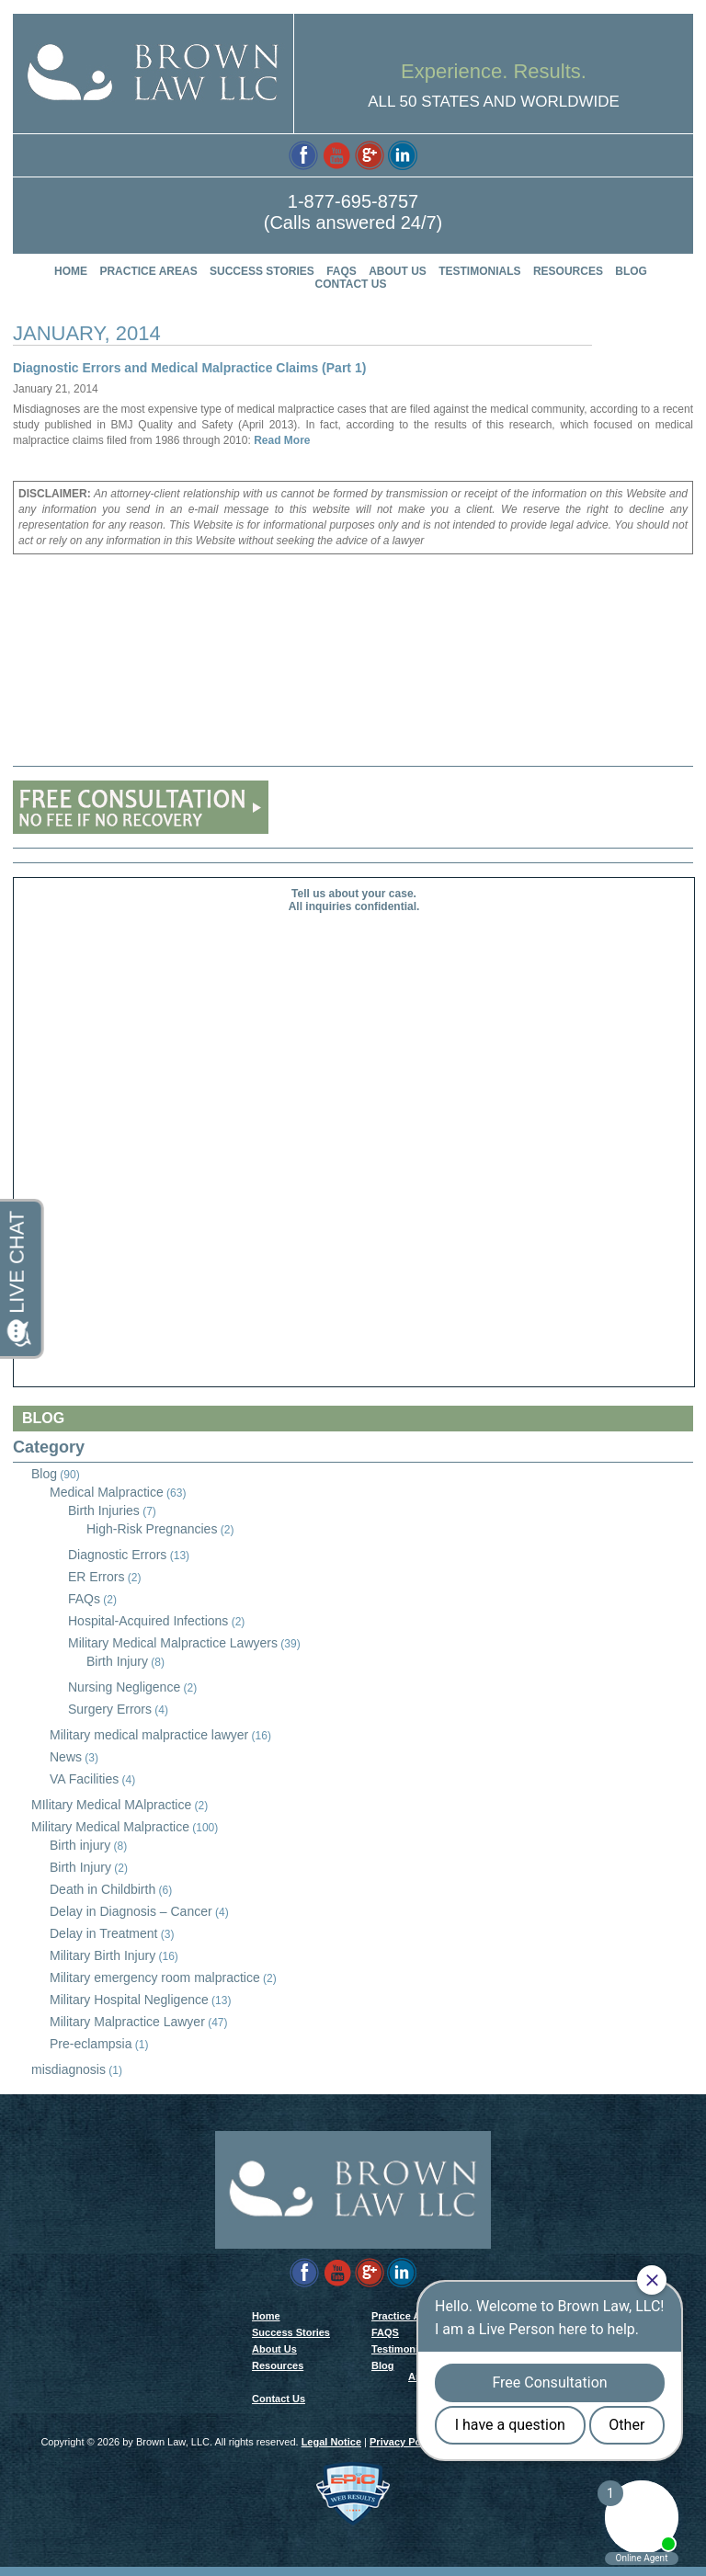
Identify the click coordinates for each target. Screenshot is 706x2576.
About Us (398, 271)
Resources (568, 271)
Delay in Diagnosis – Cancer (131, 1911)
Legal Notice (331, 2450)
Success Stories (262, 271)
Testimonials (479, 271)
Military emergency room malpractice (155, 1977)
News (66, 1757)
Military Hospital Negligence (129, 1999)
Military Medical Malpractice (110, 1826)
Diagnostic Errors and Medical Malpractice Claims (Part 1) (189, 367)
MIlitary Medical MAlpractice (111, 1804)
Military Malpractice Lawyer (127, 2021)
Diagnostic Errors (117, 1554)
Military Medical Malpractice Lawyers (173, 1643)
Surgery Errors (110, 1709)
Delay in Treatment (104, 1933)
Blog (631, 271)
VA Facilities (84, 1779)
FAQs (84, 1598)
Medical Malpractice (107, 1492)
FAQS (341, 271)
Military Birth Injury (102, 1955)
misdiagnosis (68, 2069)
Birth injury (80, 1845)
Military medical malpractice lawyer (149, 1734)
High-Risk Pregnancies (151, 1529)
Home (70, 271)
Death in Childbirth (102, 1889)
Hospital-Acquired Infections (148, 1620)
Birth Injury (117, 1661)
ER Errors (96, 1576)
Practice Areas (148, 271)
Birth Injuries (104, 1510)
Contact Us (351, 284)
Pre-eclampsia (90, 2043)
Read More (281, 440)
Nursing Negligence (124, 1687)
